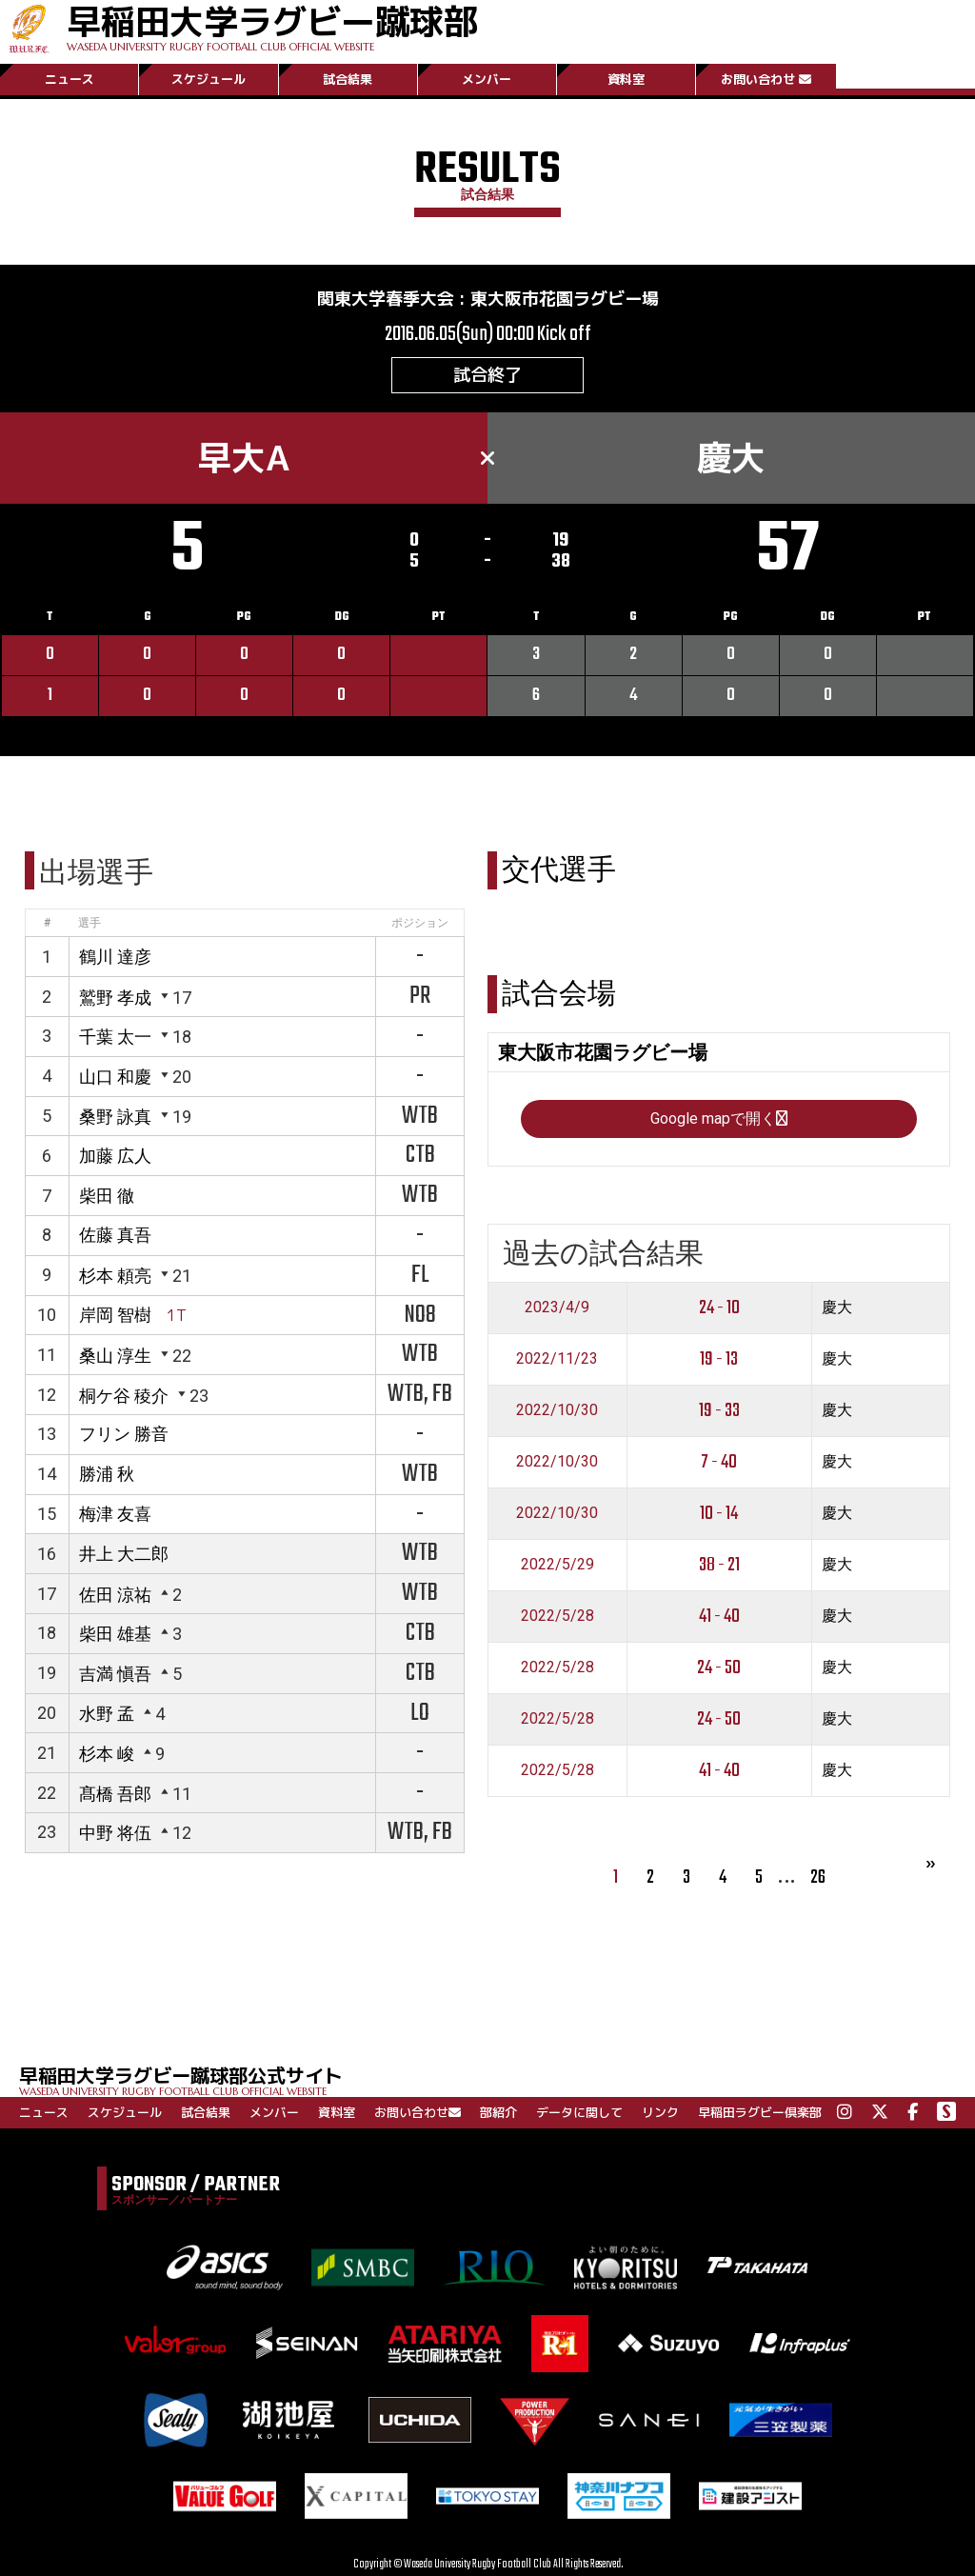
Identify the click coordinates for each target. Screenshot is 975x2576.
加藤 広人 (115, 1156)
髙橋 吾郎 (115, 1794)
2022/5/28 (557, 1616)
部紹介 (498, 2112)
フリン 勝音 (124, 1434)
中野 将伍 (115, 1833)
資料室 (626, 79)
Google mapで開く (718, 1118)
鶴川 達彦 (115, 957)
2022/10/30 (557, 1410)
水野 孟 (106, 1714)
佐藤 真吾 (115, 1235)
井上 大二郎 (124, 1554)
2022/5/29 (557, 1564)
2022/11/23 (557, 1358)
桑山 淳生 (115, 1356)
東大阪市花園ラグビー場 (564, 298)
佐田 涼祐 (115, 1595)
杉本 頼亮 (115, 1276)
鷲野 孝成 (115, 998)
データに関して (579, 2112)
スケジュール (208, 79)
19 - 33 (719, 1411)
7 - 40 (719, 1462)
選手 (89, 922)
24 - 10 (719, 1308)
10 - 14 (719, 1513)
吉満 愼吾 (115, 1674)
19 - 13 (719, 1359)
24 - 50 (719, 1668)
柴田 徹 (106, 1196)
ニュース (69, 79)
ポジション (419, 922)
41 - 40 (719, 1616)
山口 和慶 (115, 1077)
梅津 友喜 (115, 1514)
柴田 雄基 (115, 1634)
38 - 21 (719, 1565)
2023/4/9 (557, 1307)
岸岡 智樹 (115, 1315)
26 (818, 1877)
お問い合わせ (766, 79)
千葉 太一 (115, 1037)
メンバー (486, 79)
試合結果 (347, 79)
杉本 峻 (106, 1754)
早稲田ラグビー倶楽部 (760, 2112)
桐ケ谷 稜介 (124, 1396)
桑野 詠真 (115, 1117)
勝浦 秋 (106, 1474)
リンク (660, 2112)
